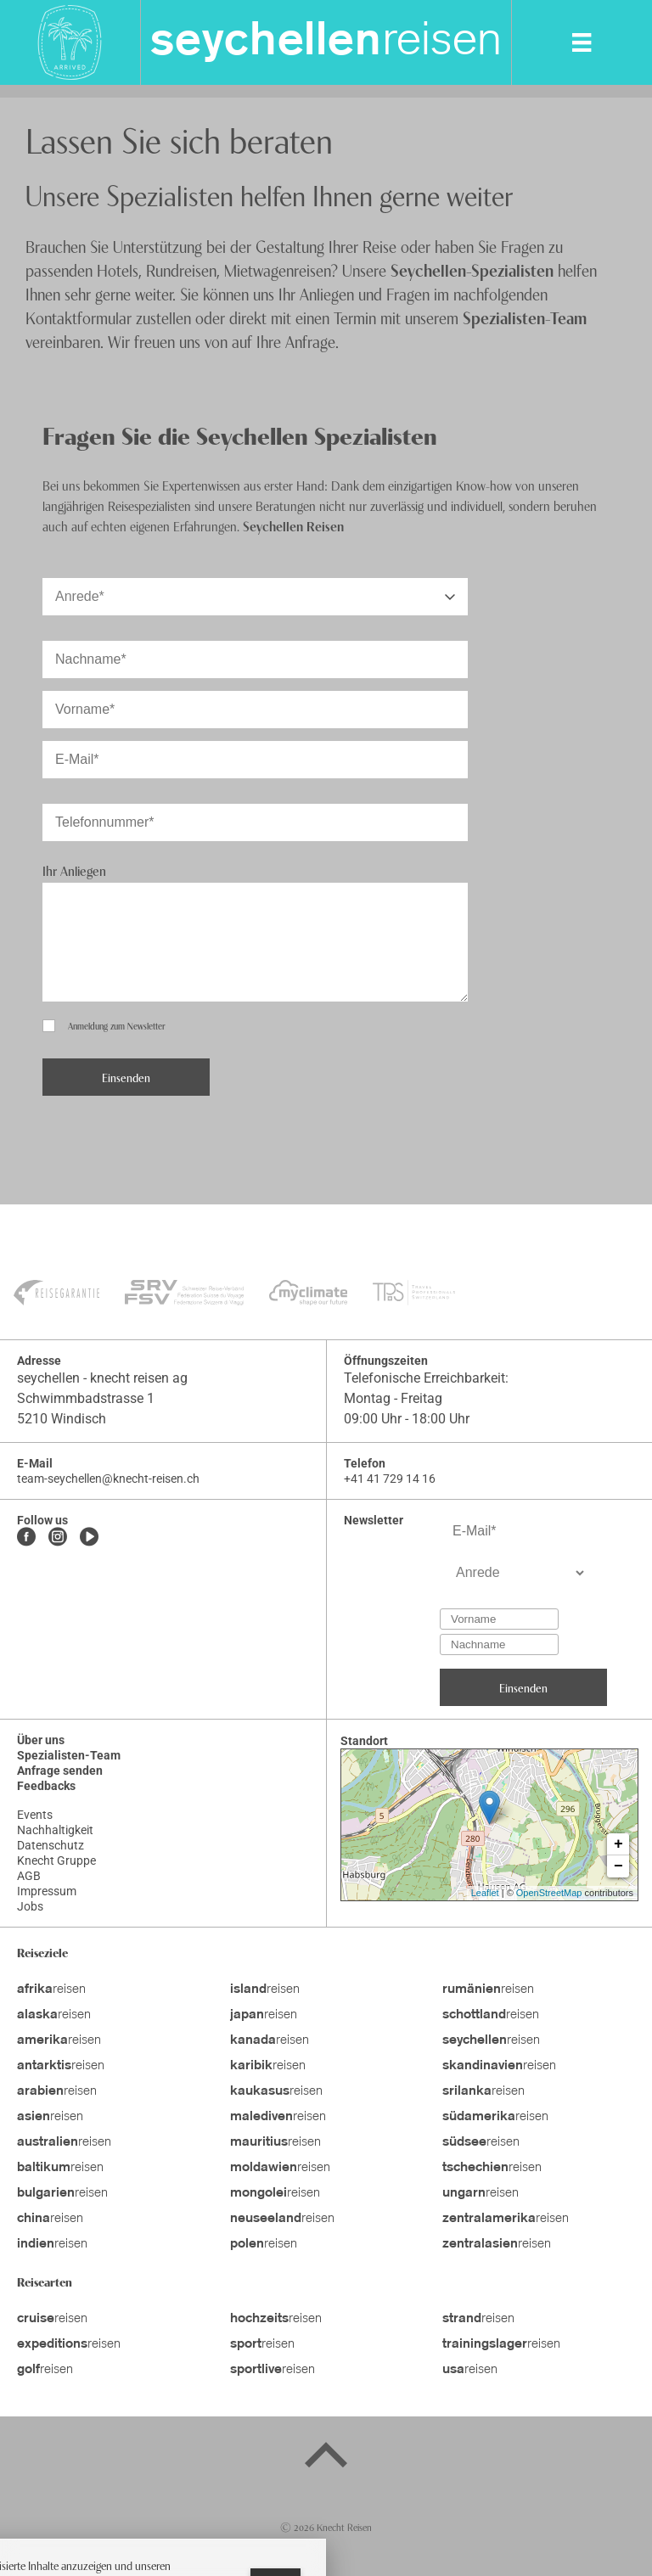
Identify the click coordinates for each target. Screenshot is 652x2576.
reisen (326, 42)
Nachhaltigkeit (55, 1830)
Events (35, 1814)
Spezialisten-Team (525, 317)
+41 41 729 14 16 (390, 1478)
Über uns (41, 1740)
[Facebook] (26, 1538)
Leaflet (485, 1893)
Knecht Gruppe (56, 1860)
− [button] (618, 1866)
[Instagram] (57, 1538)
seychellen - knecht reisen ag (102, 1378)
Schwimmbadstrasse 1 (86, 1398)
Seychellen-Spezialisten (472, 269)
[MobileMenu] (581, 42)
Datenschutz (50, 1845)
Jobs (30, 1906)
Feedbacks (46, 1786)
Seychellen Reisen (293, 525)
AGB (29, 1876)
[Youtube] (89, 1538)
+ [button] (618, 1844)
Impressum (46, 1891)
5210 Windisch (61, 1419)
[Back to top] (326, 2458)
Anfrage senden (60, 1770)
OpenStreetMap (549, 1893)
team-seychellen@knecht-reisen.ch (108, 1478)
